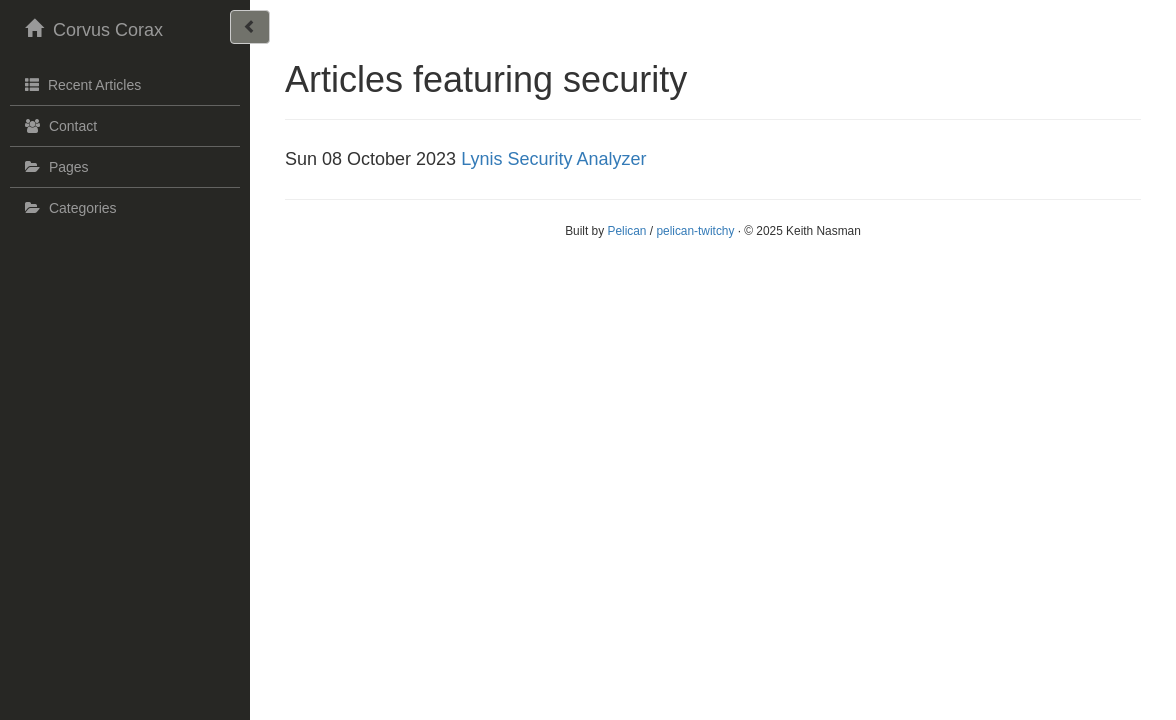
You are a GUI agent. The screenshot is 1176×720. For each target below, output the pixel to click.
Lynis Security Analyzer (553, 159)
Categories (68, 208)
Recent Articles (80, 84)
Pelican (626, 231)
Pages (54, 167)
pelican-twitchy (695, 231)
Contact (58, 126)
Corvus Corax (91, 28)
